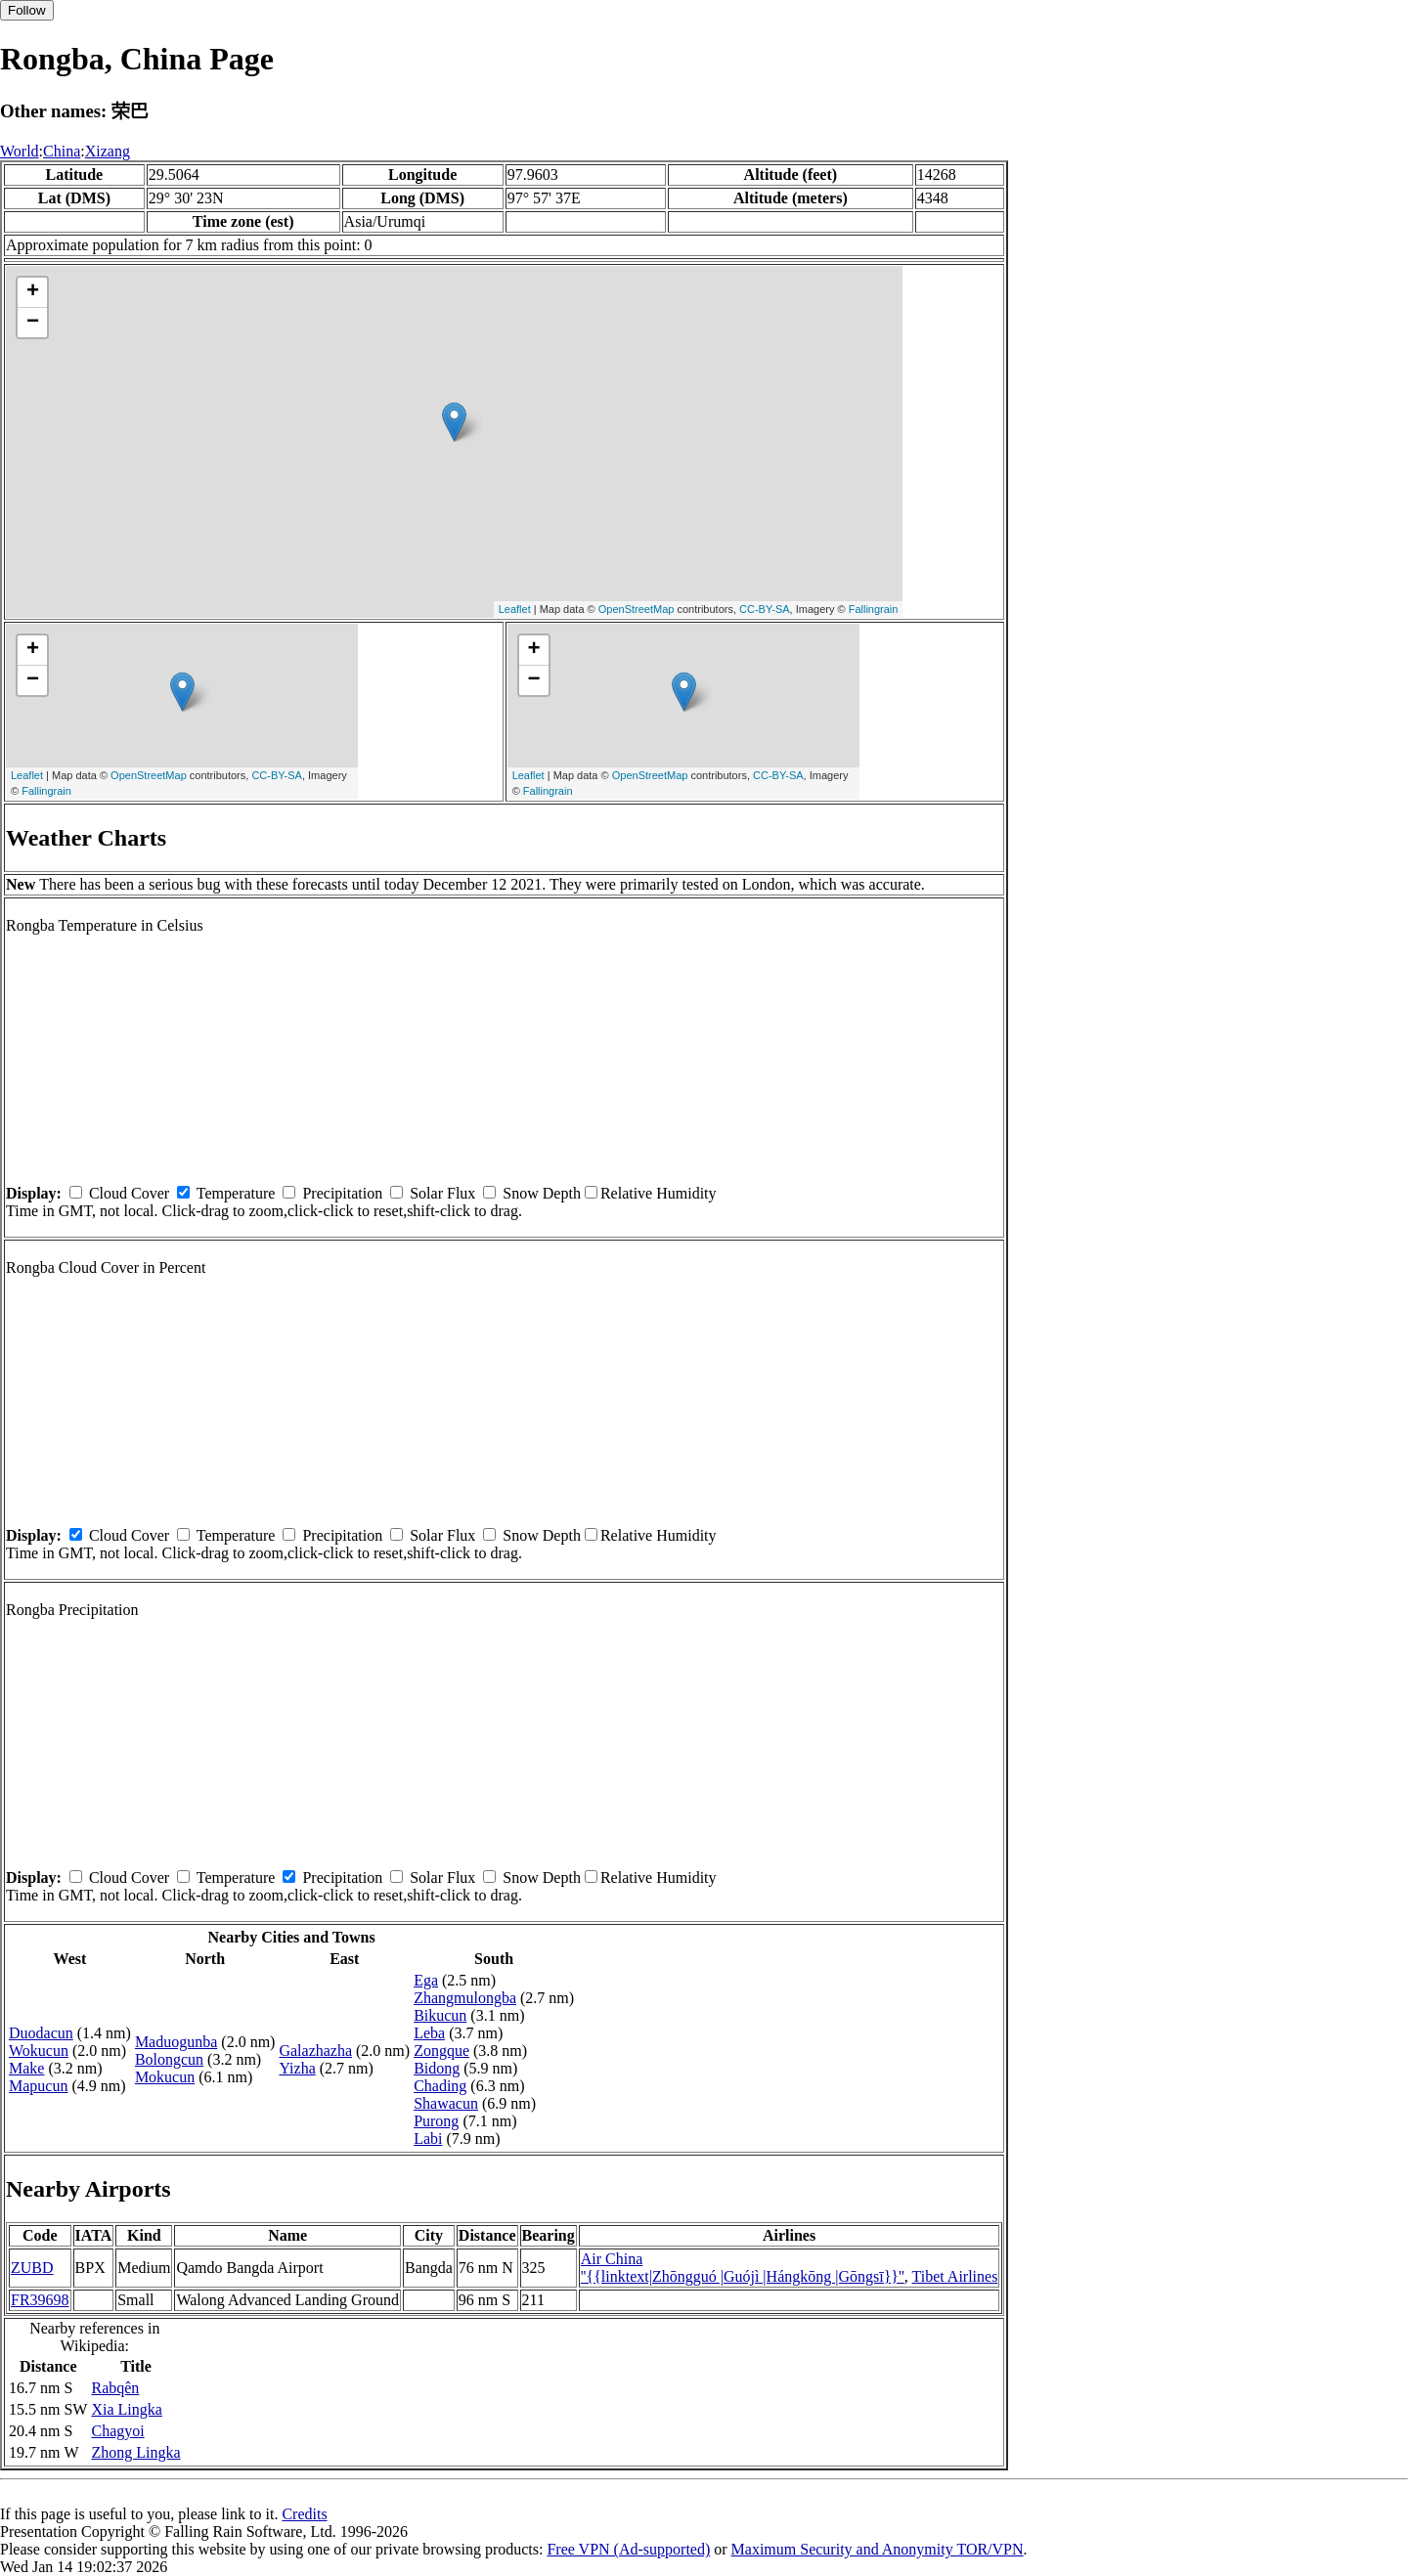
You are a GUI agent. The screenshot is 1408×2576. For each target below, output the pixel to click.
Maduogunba (176, 2041)
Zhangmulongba (465, 1997)
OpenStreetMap (636, 609)
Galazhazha (315, 2050)
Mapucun (38, 2085)
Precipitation (342, 1193)
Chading (440, 2085)
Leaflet (515, 609)
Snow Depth (542, 1193)
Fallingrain (874, 609)
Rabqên (115, 2388)
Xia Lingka (126, 2409)
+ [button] (32, 292)
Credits (304, 2514)
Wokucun (38, 2050)
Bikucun (440, 2015)
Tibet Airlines (955, 2276)
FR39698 (40, 2300)
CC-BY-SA (764, 609)
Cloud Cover (129, 1193)
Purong (436, 2121)
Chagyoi (117, 2431)
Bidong (437, 2068)
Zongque (441, 2050)
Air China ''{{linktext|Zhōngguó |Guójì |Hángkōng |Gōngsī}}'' (742, 2267)
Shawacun (446, 2103)
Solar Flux (442, 1193)
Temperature (236, 1193)
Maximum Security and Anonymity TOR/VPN (877, 2549)
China (61, 151)
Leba (429, 2033)
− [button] (32, 322)
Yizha (297, 2068)
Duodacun (41, 2033)
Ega (426, 1980)
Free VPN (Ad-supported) (628, 2549)
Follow (27, 10)
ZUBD (32, 2267)
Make (26, 2068)
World (19, 151)
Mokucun (165, 2077)
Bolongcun (169, 2059)
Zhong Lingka (135, 2452)
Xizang (107, 151)
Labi (428, 2138)
